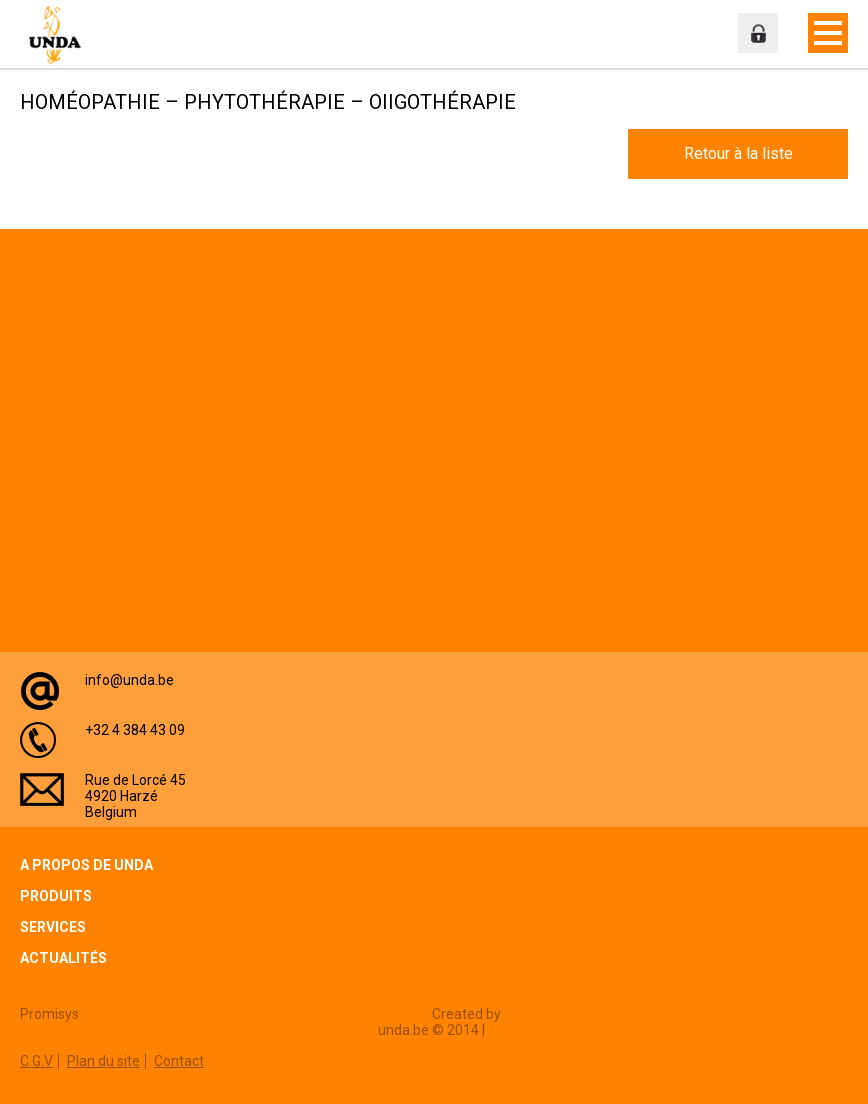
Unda (60, 35)
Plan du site (103, 1061)
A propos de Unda (86, 865)
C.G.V (36, 1061)
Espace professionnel (758, 33)
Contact (179, 1061)
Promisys (49, 1014)
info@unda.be (129, 680)
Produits (56, 896)
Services (53, 927)
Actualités (63, 958)
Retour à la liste (738, 153)
